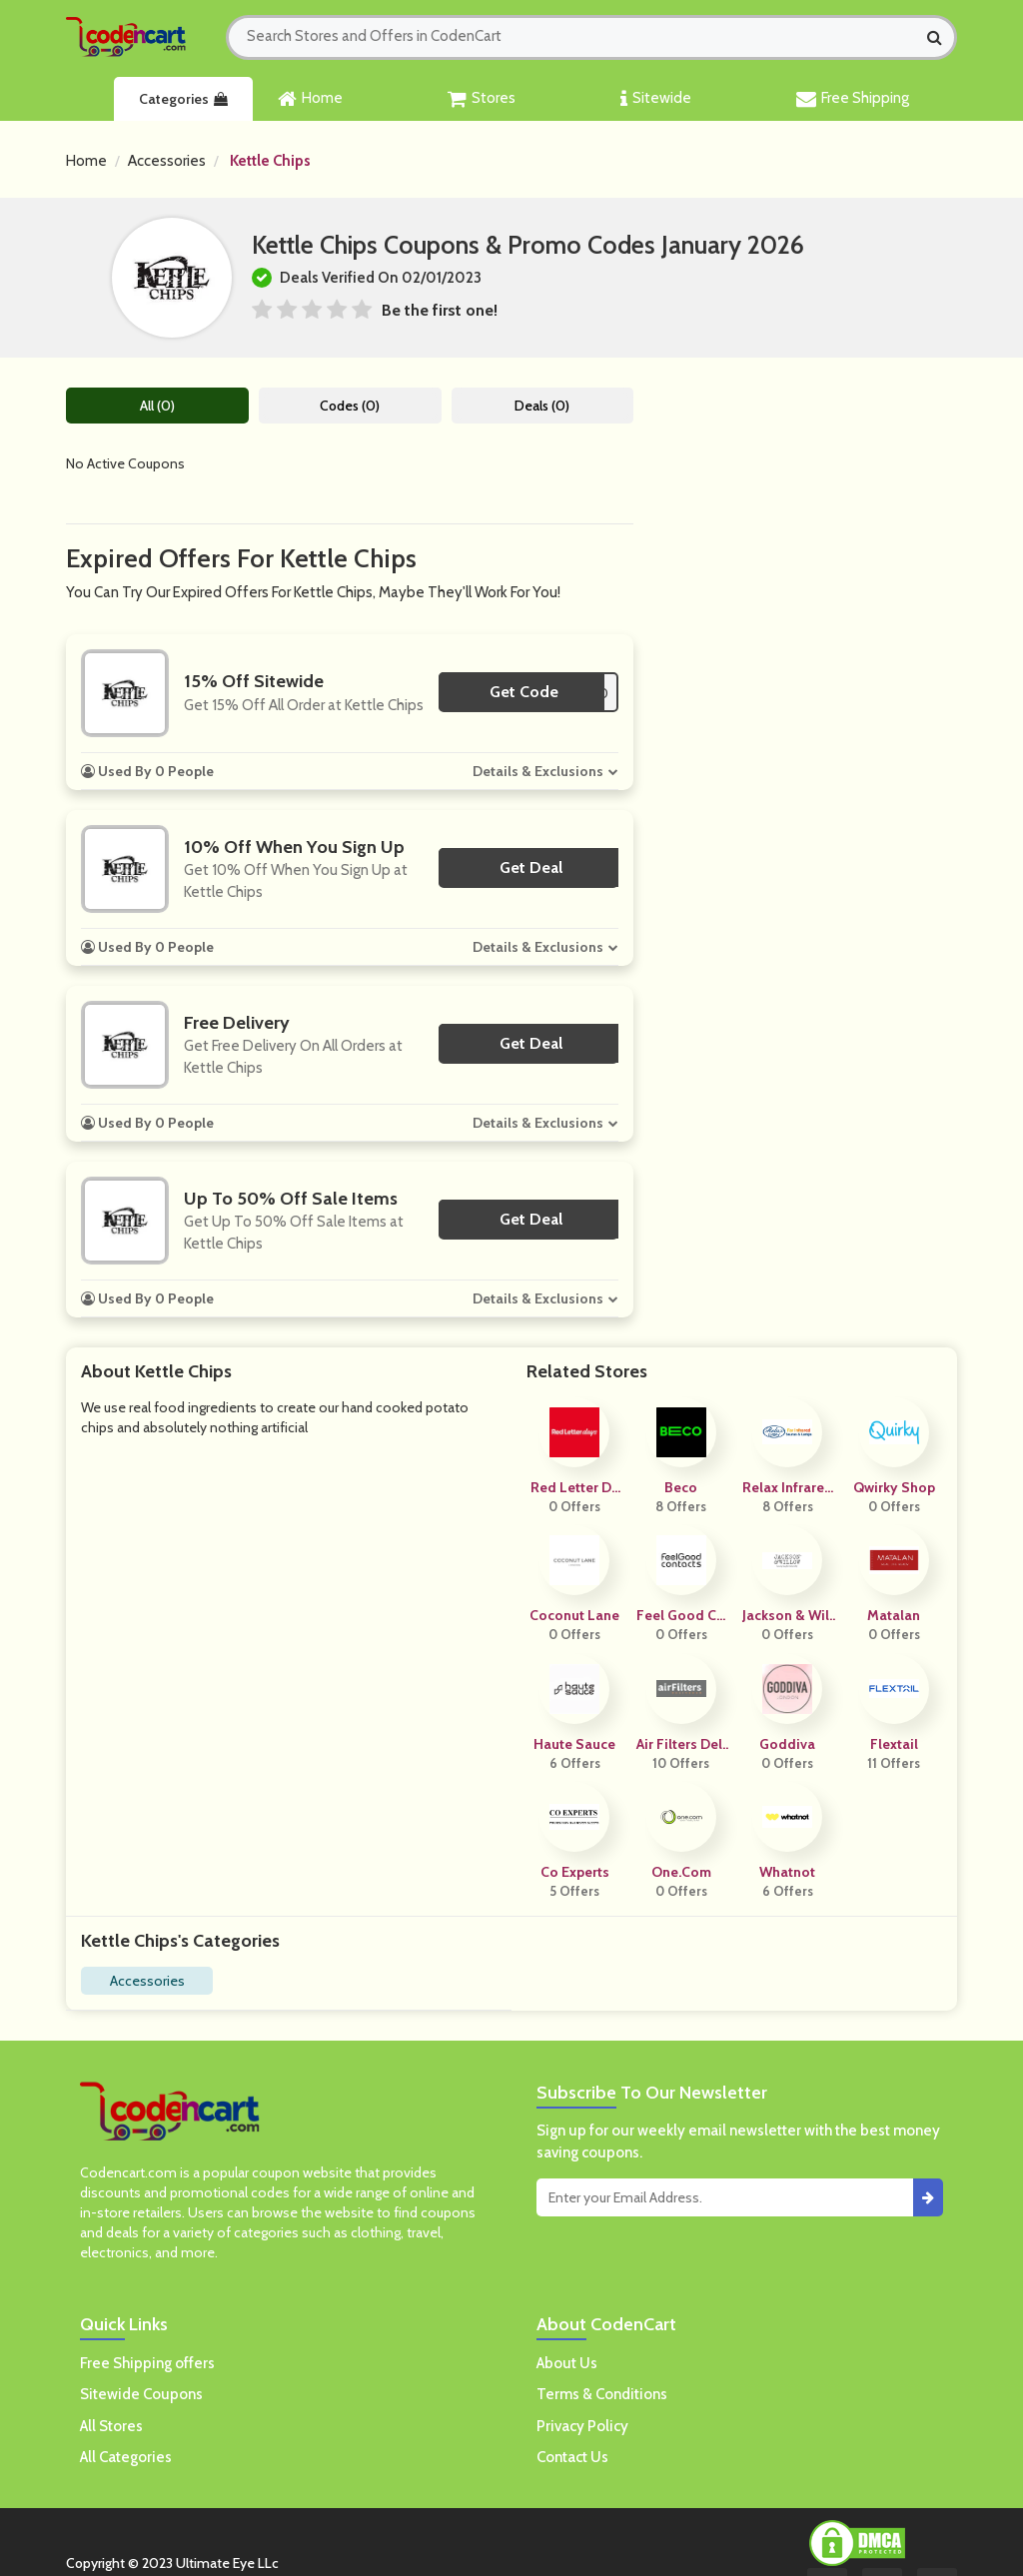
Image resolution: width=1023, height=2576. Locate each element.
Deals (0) (541, 406)
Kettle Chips (270, 161)
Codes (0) (350, 406)
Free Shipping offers (147, 2363)
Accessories (167, 161)
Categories (183, 99)
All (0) (157, 406)
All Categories (126, 2457)
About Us (566, 2363)
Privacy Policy (582, 2426)
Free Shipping (852, 99)
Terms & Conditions (601, 2394)
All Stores (111, 2426)
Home (310, 99)
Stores (481, 99)
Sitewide (655, 99)
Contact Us (572, 2457)
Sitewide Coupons (141, 2394)
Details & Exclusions (538, 771)
